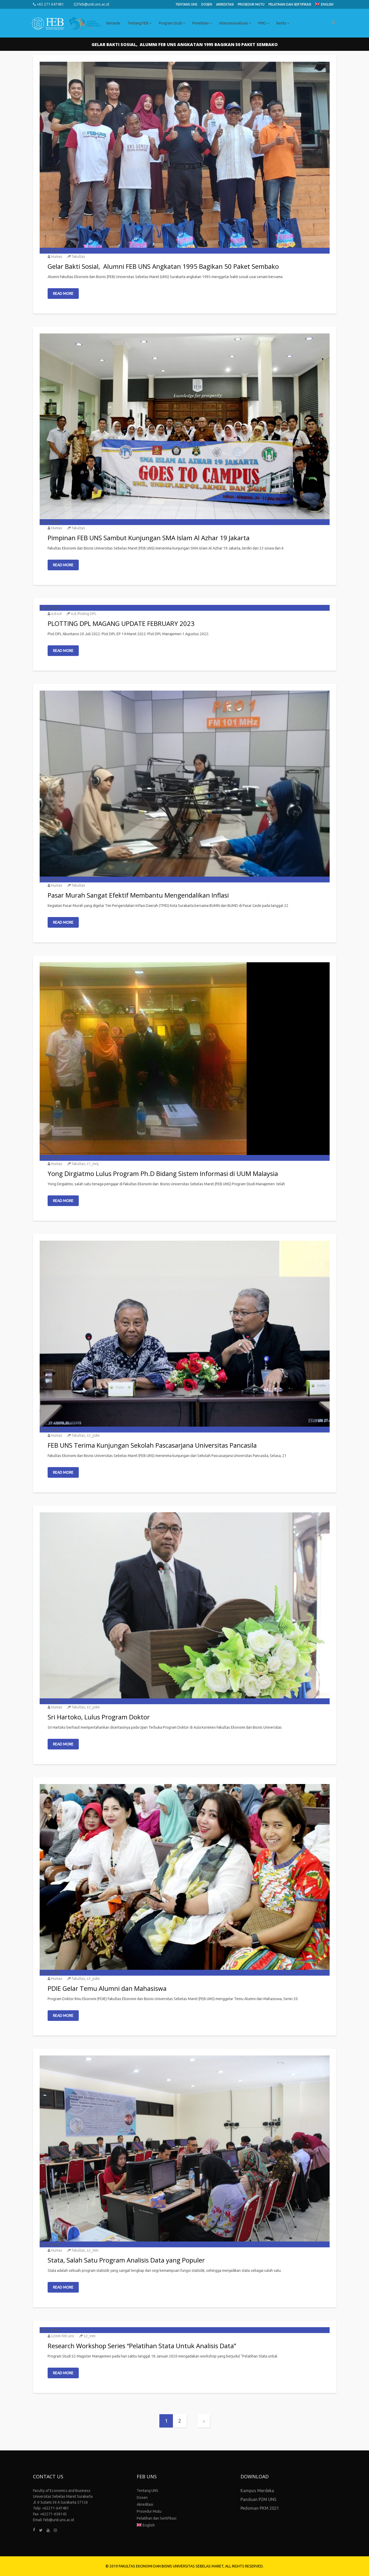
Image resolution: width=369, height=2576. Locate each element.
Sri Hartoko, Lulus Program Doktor (99, 1716)
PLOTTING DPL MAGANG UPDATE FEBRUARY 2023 (121, 623)
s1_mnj (92, 1164)
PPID (263, 23)
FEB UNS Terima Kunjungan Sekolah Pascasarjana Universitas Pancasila (152, 1445)
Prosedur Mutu (251, 4)
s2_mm (92, 2250)
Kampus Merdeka (257, 2490)
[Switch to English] (324, 4)
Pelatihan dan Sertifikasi (289, 4)
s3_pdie (93, 1435)
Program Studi (172, 23)
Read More (63, 293)
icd (73, 614)
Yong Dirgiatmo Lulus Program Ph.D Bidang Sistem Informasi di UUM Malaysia (163, 1173)
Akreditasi (225, 4)
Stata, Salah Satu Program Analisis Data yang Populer (126, 2260)
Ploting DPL (87, 614)
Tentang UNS (186, 4)
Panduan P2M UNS (258, 2499)
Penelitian (202, 23)
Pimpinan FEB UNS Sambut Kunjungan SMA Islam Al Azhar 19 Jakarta (149, 537)
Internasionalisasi (235, 23)
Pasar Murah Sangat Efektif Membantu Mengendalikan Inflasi (138, 895)
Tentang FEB (139, 23)
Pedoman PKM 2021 (260, 2508)
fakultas (78, 256)
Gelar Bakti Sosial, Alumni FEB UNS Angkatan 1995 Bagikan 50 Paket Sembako (163, 266)
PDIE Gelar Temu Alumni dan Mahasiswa (107, 1988)
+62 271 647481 (48, 4)
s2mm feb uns (62, 2336)
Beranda (113, 23)
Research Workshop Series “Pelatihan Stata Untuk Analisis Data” (142, 2345)
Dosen (206, 4)
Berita (282, 23)
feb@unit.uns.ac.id (91, 4)
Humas (56, 256)
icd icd (56, 614)
